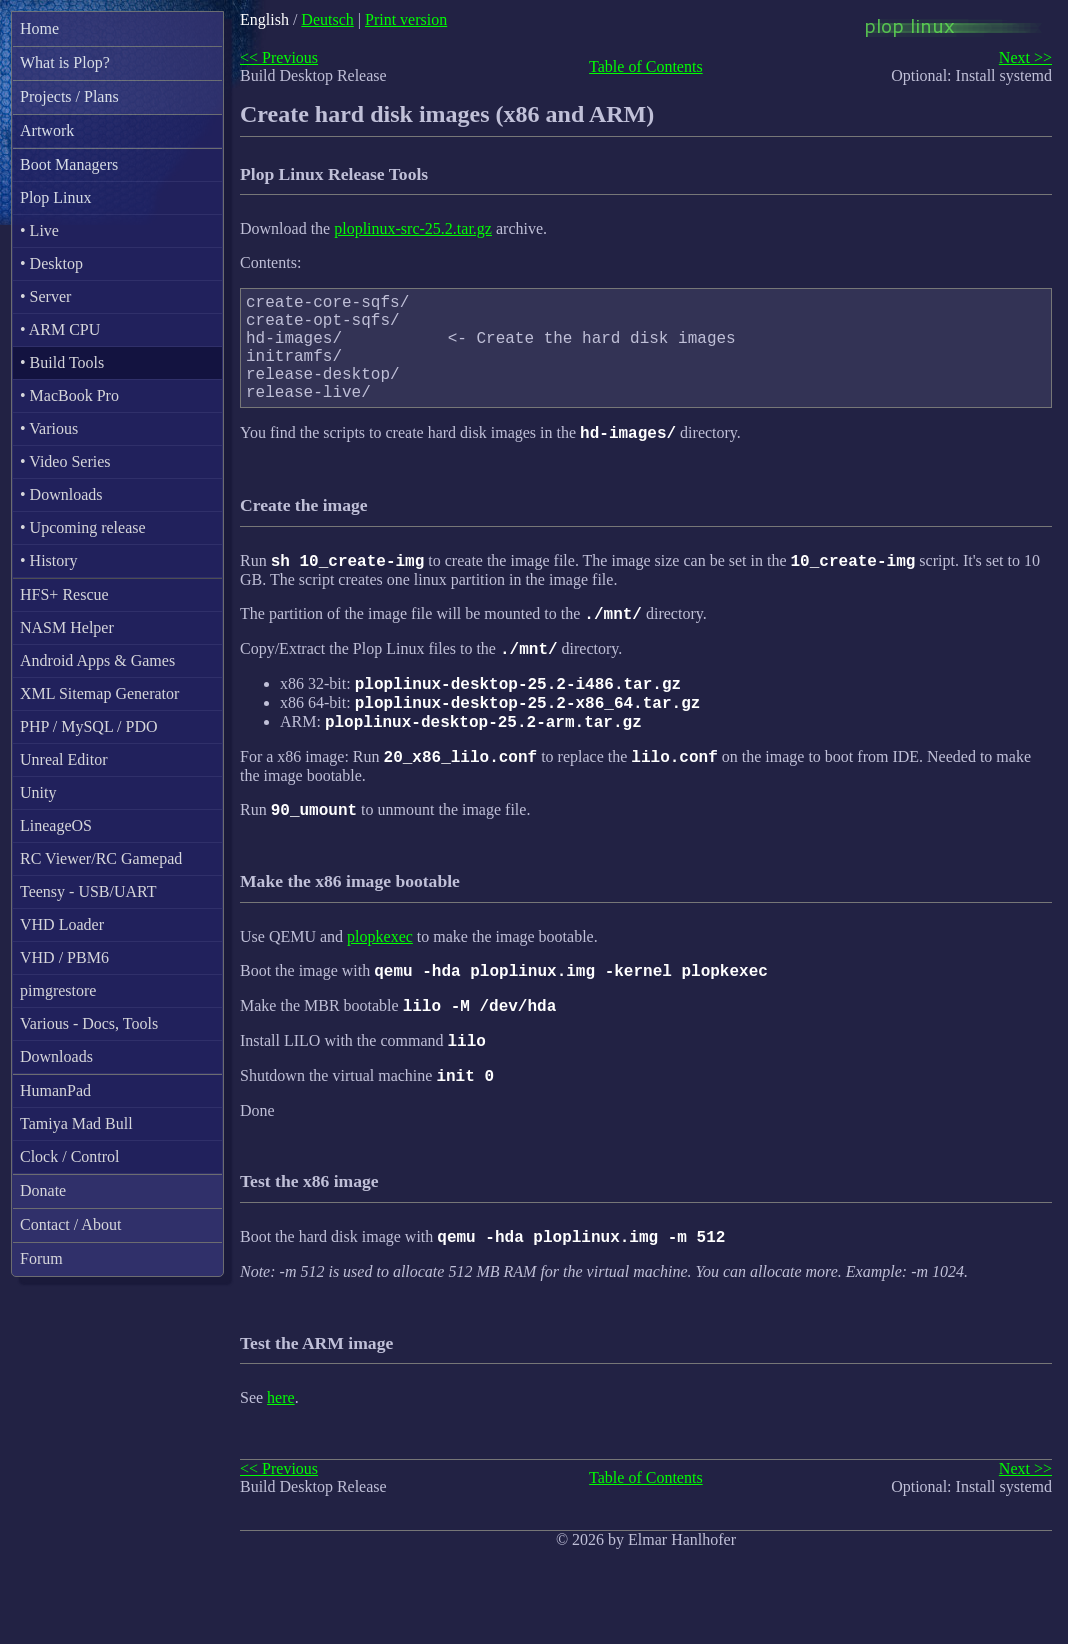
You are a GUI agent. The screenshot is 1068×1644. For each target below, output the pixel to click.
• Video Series (65, 461)
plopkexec (380, 987)
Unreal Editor (64, 759)
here (281, 1463)
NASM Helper (67, 627)
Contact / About (70, 1224)
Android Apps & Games (97, 660)
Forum (41, 1258)
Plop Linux (56, 197)
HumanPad (55, 1090)
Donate (43, 1190)
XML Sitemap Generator (99, 693)
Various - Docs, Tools (89, 1023)
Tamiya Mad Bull (76, 1123)
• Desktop (51, 263)
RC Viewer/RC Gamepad (101, 858)
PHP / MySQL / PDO (89, 726)
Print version (406, 19)
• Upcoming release (83, 527)
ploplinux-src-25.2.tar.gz (413, 228)
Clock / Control (70, 1156)
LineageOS (56, 825)
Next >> (1025, 57)
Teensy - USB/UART (88, 891)
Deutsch (327, 19)
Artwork (47, 130)
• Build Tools (62, 362)
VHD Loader (62, 924)
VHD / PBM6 (64, 957)
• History (49, 560)
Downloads (56, 1056)
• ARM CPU (60, 329)
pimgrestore (58, 990)
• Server (45, 296)
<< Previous (279, 57)
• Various (49, 428)
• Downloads (61, 494)
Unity (38, 792)
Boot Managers (69, 164)
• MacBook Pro (69, 395)
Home (39, 28)
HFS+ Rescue (64, 594)
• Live (39, 230)
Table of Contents (646, 66)
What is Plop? (65, 62)
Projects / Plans (69, 96)
